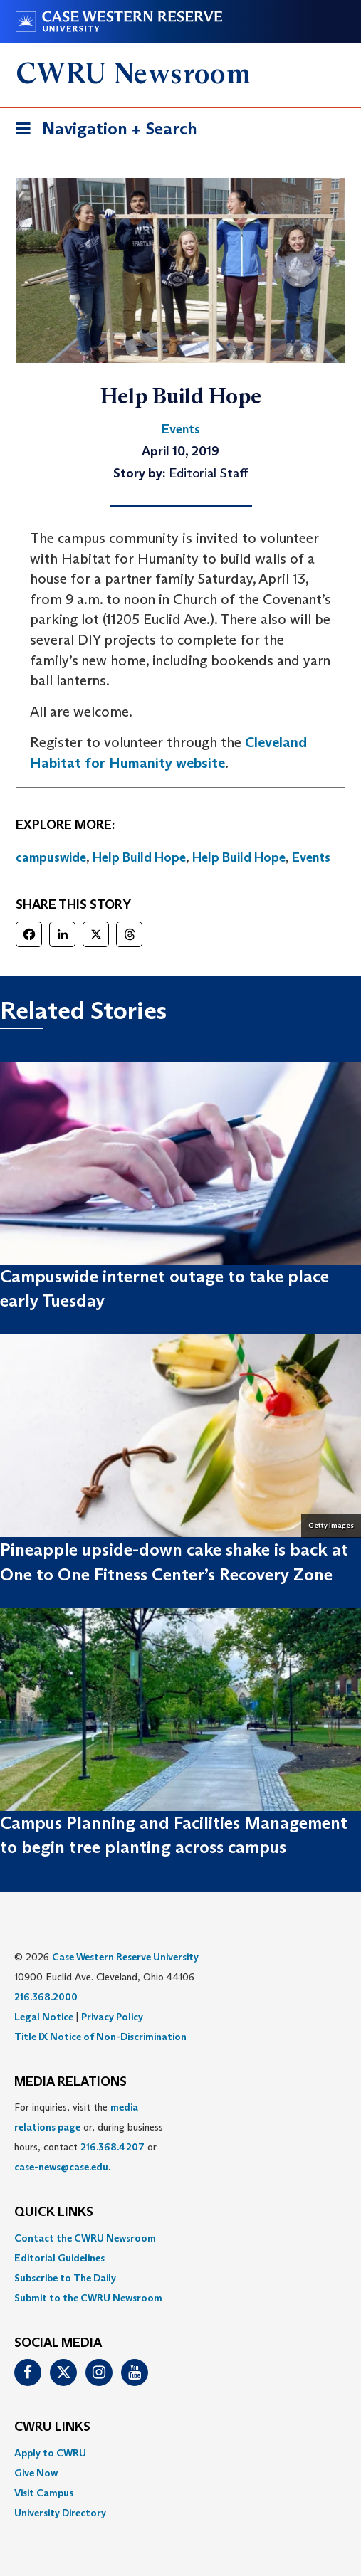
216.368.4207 (112, 2146)
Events (311, 857)
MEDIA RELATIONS (70, 2082)
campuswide (51, 857)
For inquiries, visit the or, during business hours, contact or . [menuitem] (88, 2137)
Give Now (36, 2472)
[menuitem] (180, 2238)
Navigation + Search (101, 131)
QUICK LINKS (53, 2212)
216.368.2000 (46, 1996)
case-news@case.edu (61, 2166)
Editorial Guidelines (59, 2258)
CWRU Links (52, 2427)
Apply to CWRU (50, 2452)
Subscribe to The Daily (65, 2277)
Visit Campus (43, 2492)
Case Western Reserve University (125, 1957)
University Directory (60, 2512)
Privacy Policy (112, 2016)
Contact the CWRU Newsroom (85, 2238)
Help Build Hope (139, 857)
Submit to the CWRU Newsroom (88, 2297)
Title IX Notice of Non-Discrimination (100, 2036)
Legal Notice (43, 2016)
